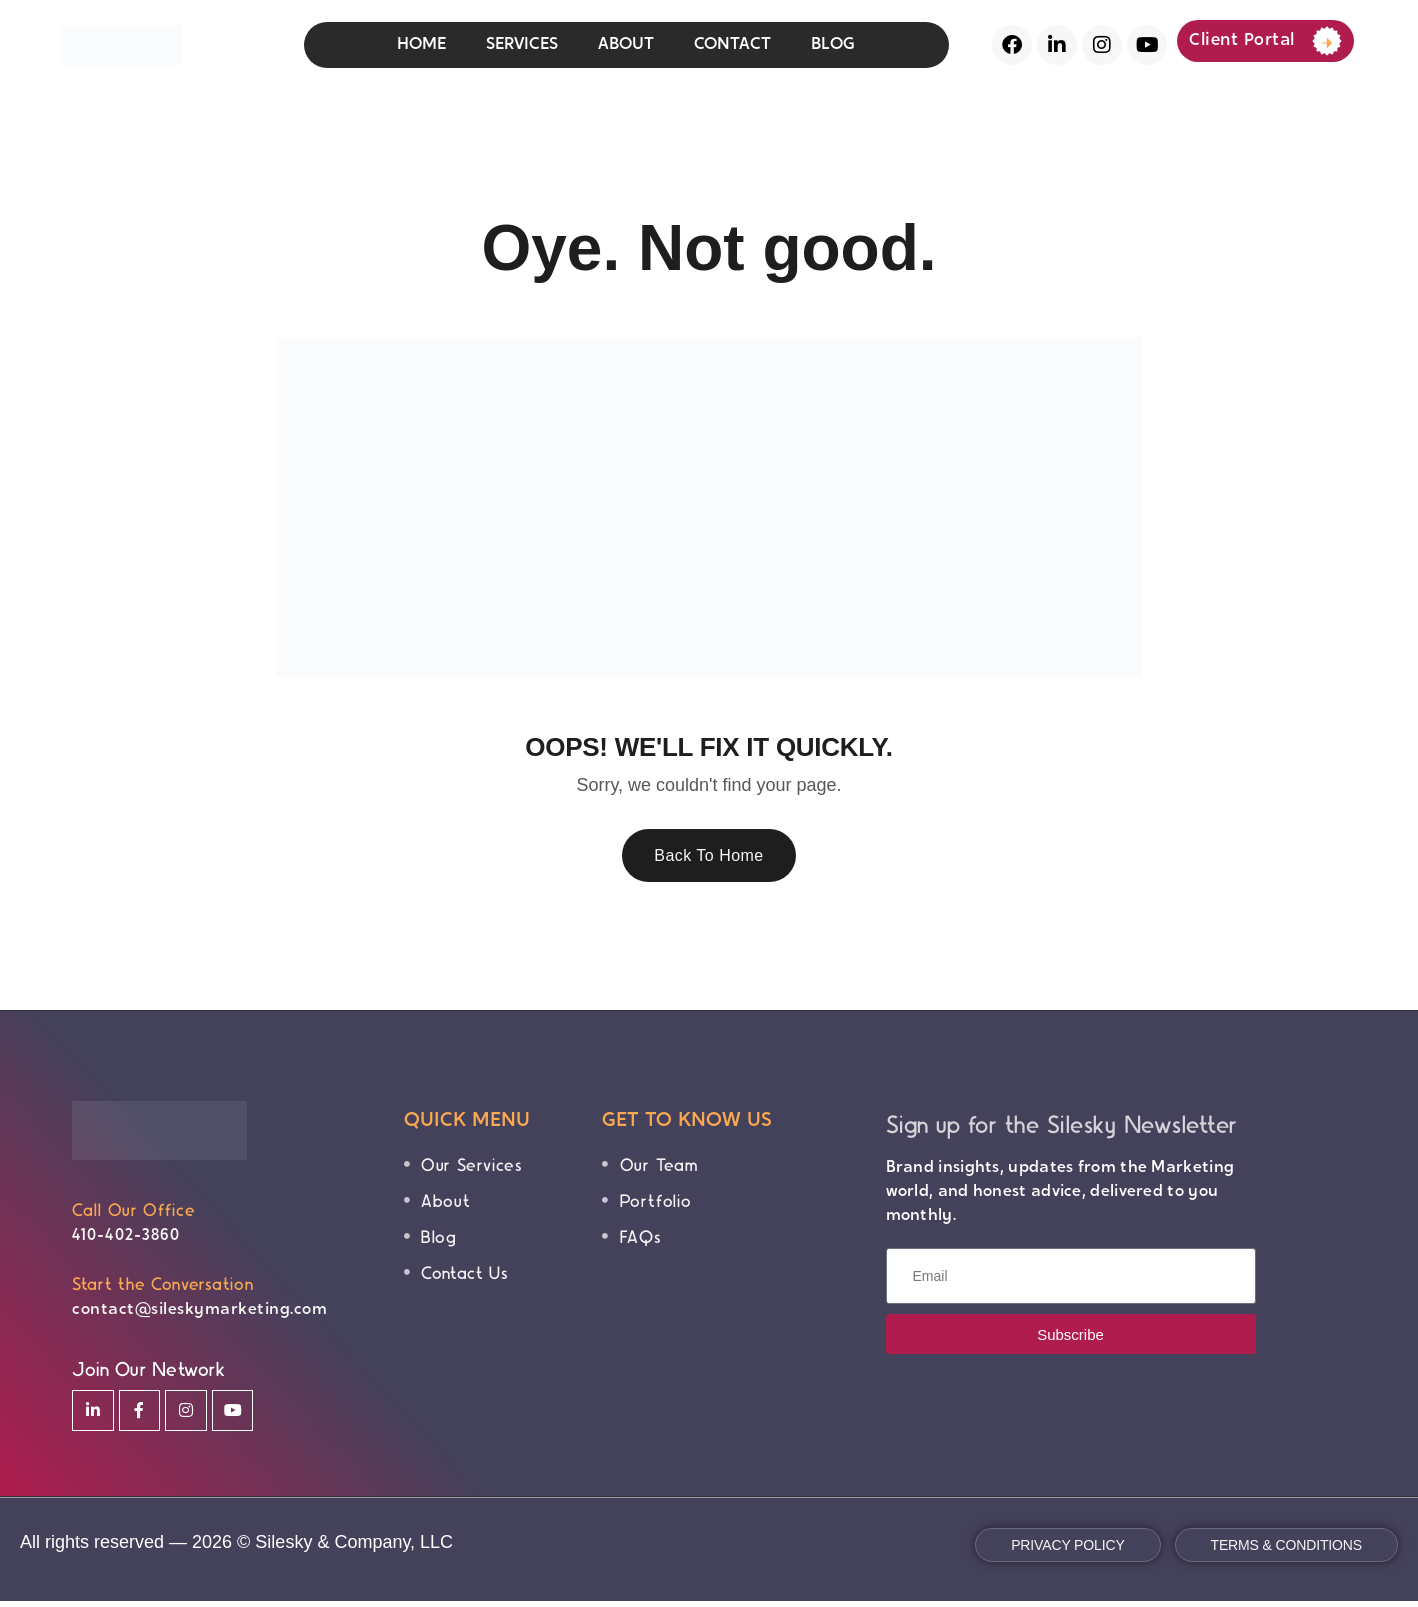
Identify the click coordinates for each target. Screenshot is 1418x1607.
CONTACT (732, 44)
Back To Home (709, 858)
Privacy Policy (1067, 1551)
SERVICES (522, 44)
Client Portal (1265, 40)
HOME (421, 44)
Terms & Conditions (1287, 1551)
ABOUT (626, 44)
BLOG (833, 44)
